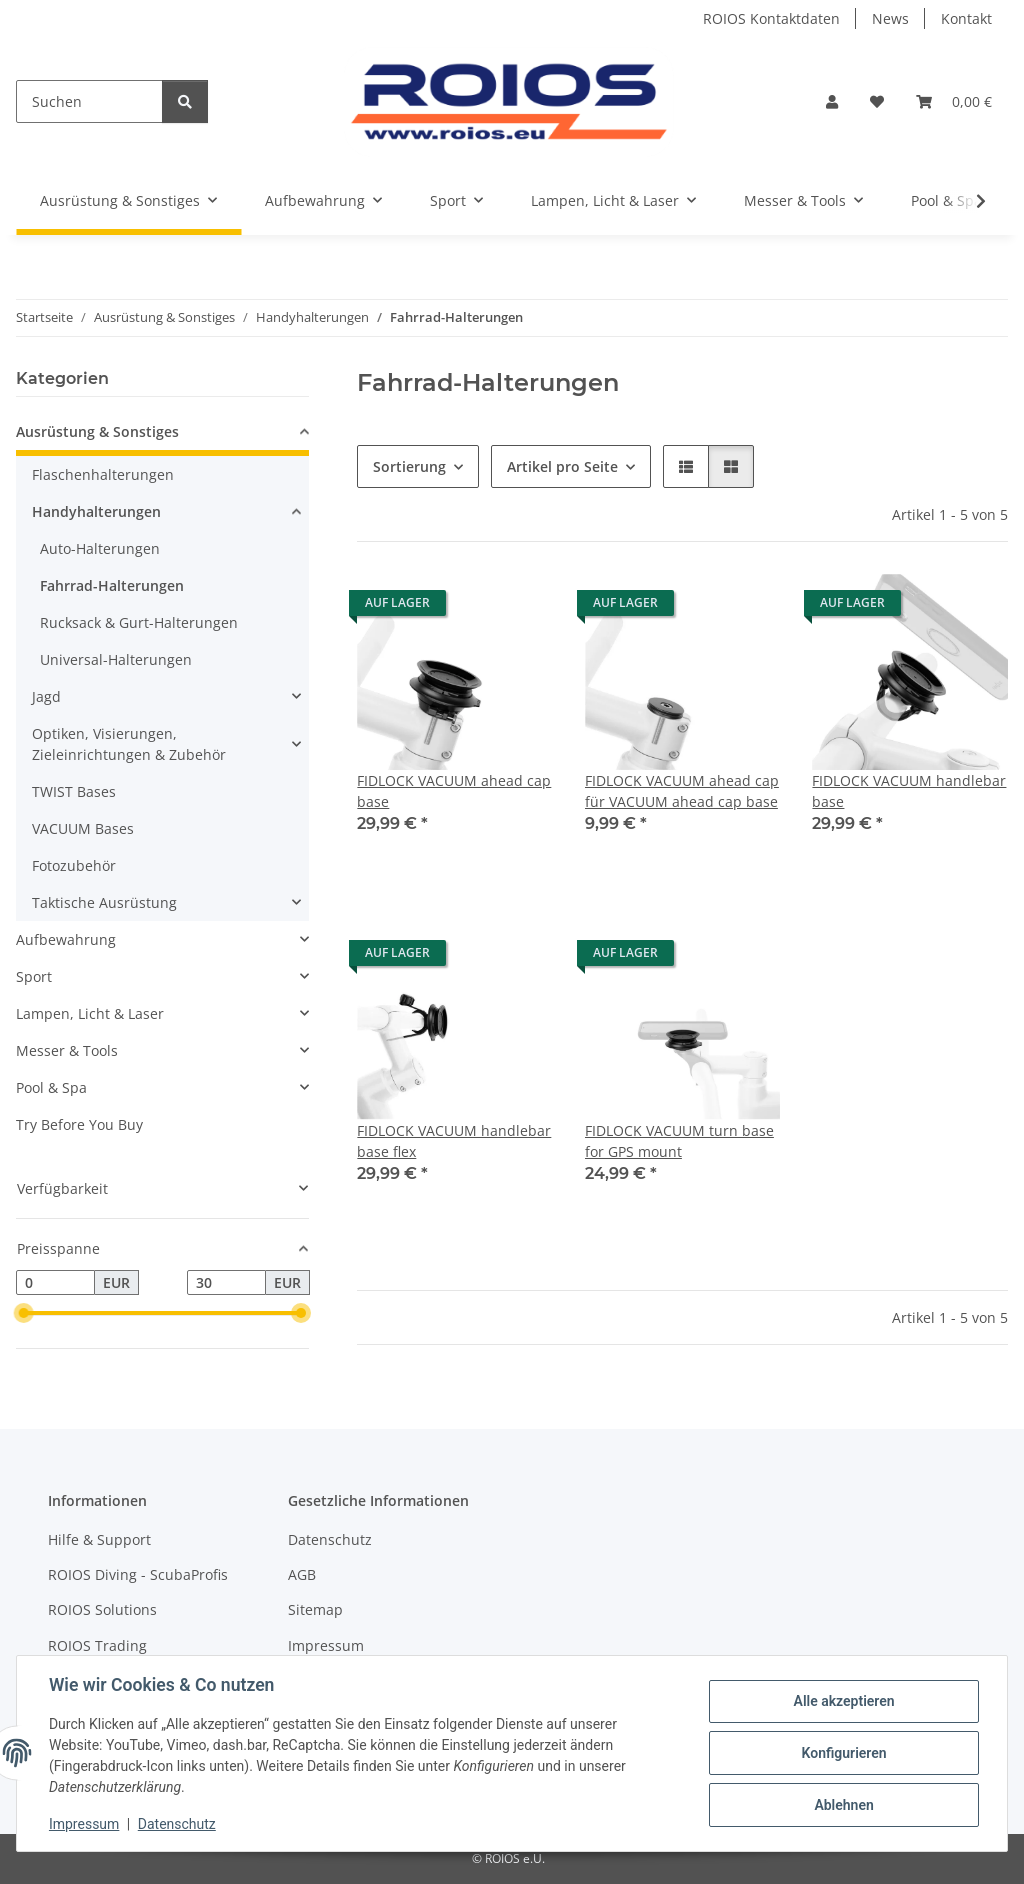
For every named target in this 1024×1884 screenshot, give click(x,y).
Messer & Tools (67, 1050)
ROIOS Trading (97, 1645)
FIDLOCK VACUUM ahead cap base (454, 791)
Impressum (84, 1824)
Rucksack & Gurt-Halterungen (139, 622)
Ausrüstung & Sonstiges (97, 431)
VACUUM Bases (83, 828)
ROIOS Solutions (102, 1609)
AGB (302, 1574)
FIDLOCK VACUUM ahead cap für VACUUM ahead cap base (682, 791)
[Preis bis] (226, 1283)
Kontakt (966, 18)
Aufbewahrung (66, 939)
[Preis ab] (55, 1283)
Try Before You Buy (79, 1124)
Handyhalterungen (96, 511)
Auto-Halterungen (100, 548)
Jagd (46, 696)
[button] (832, 101)
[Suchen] (89, 101)
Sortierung (409, 466)
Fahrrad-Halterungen (112, 585)
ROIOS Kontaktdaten (771, 18)
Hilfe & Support (99, 1539)
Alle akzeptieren (843, 1701)
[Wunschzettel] (877, 101)
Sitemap (315, 1609)
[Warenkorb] (954, 101)
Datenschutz (177, 1824)
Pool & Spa (51, 1087)
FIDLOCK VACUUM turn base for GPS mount (679, 1141)
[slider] (24, 1314)
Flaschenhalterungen (103, 474)
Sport (34, 976)
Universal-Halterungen (116, 659)
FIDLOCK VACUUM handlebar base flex (454, 1141)
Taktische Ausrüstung (104, 902)
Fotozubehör (74, 865)
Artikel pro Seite (562, 466)
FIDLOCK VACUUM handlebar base (909, 791)
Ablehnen (843, 1805)
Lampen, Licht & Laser (90, 1013)
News (890, 18)
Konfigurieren (843, 1753)
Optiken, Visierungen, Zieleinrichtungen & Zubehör (129, 744)
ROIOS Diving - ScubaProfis (138, 1574)
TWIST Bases (74, 791)
